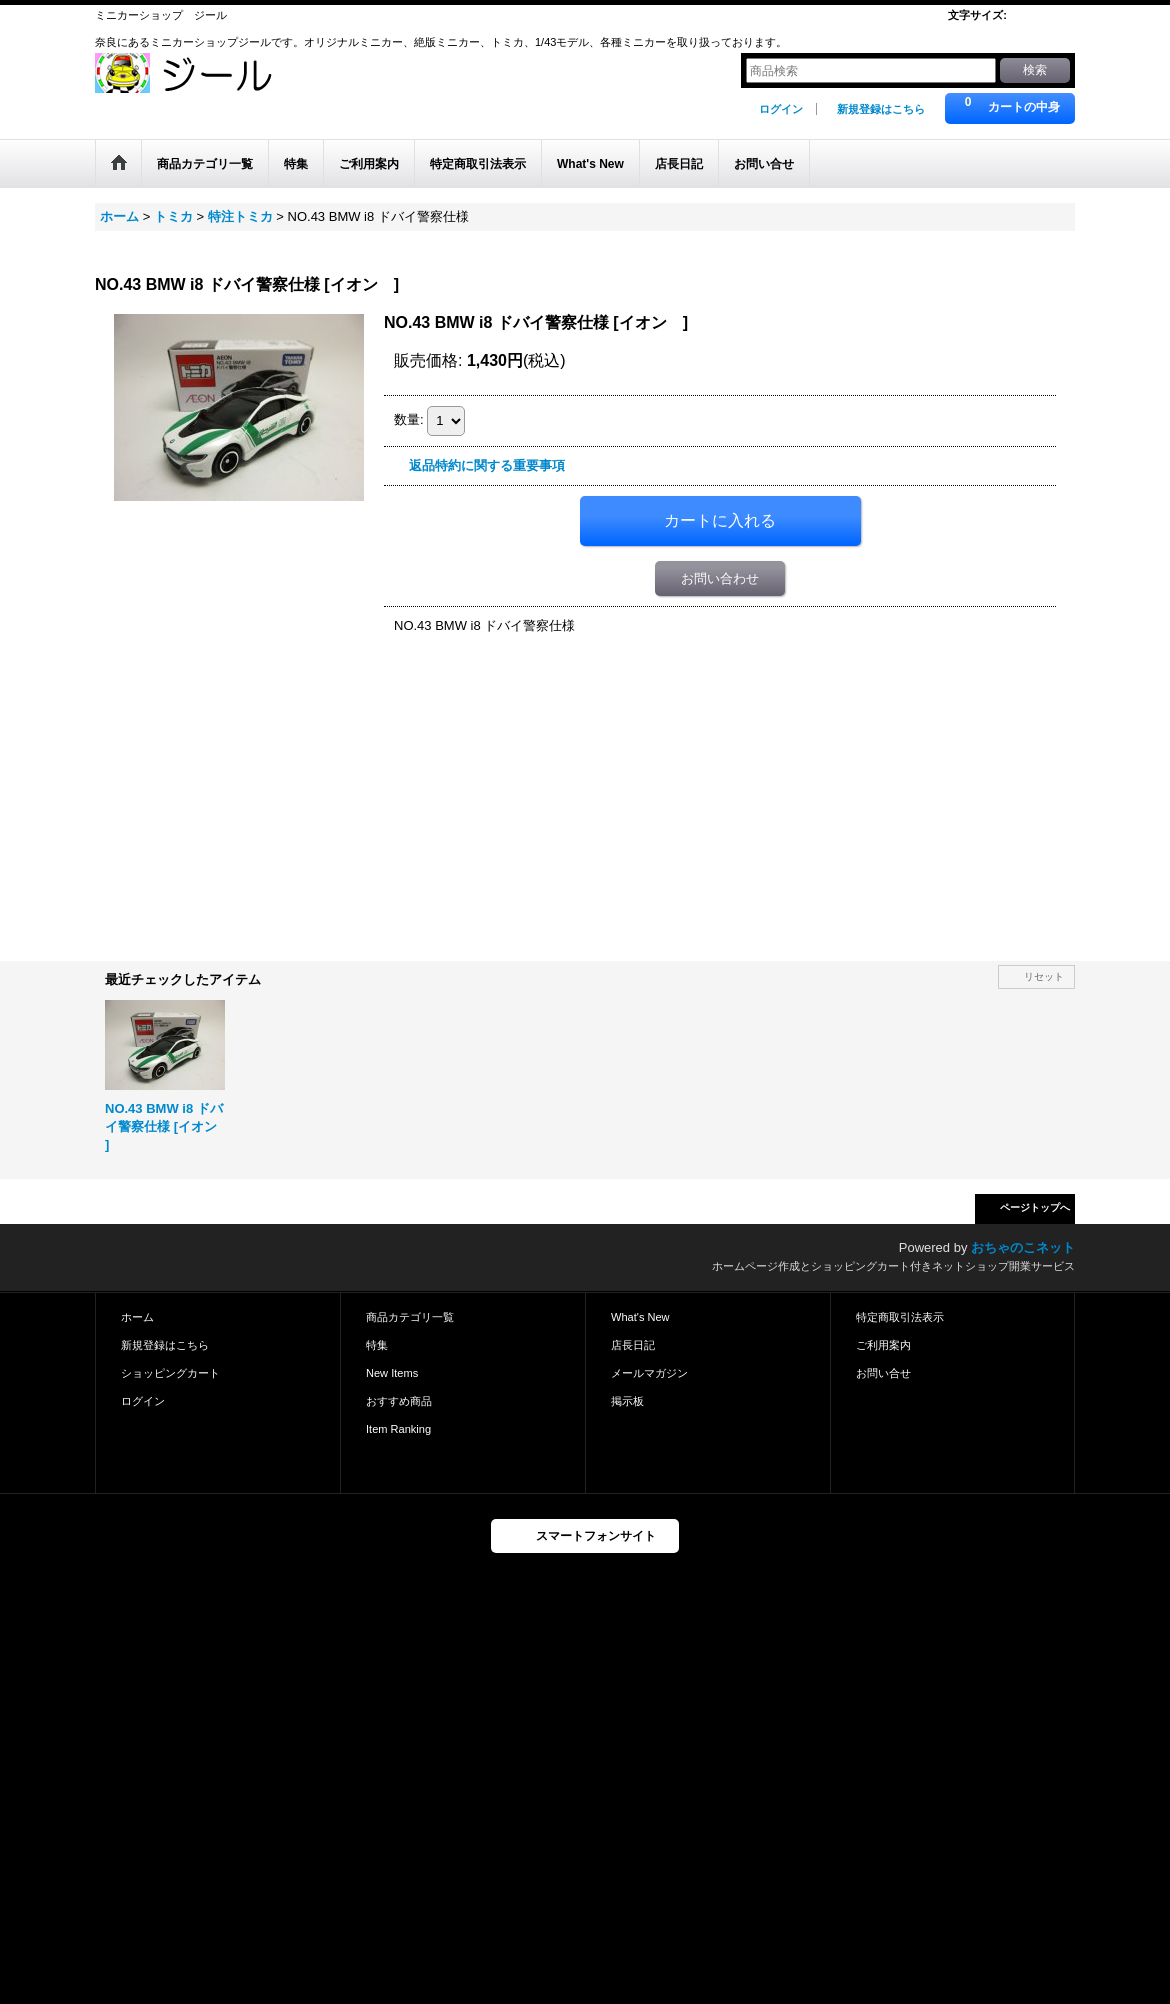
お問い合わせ (720, 578)
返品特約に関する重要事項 (487, 465)
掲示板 (627, 1401)
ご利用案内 (883, 1345)
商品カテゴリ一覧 (410, 1317)
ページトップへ (1035, 1207)
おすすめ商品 (399, 1401)
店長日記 (633, 1345)
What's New (640, 1317)
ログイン (781, 109)
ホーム (137, 1317)
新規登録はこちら (881, 109)
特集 (377, 1345)
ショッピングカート (170, 1373)
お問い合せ (883, 1373)
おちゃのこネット (1023, 1247)
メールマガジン (649, 1373)
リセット (1044, 976)
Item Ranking (398, 1429)
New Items (392, 1373)
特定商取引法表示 (900, 1317)
